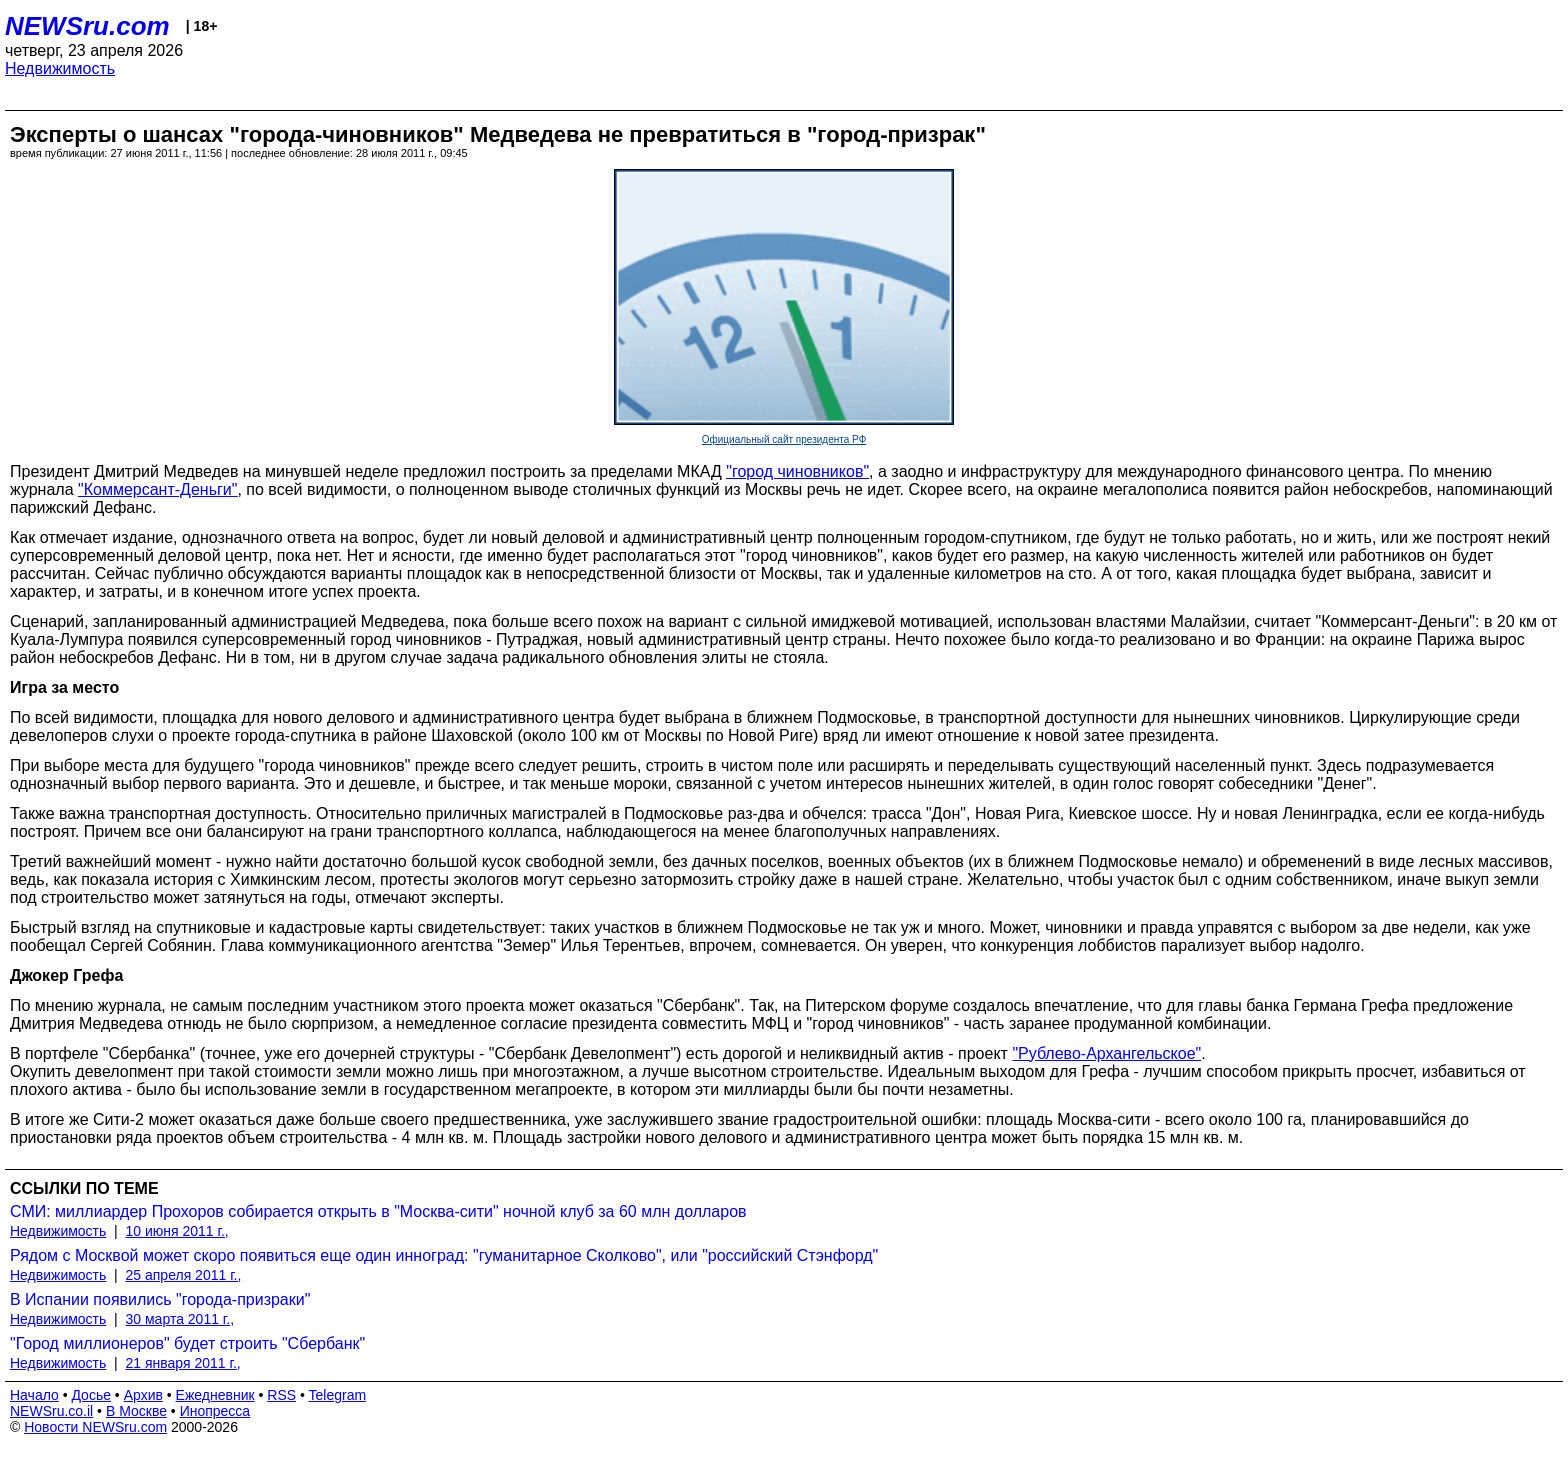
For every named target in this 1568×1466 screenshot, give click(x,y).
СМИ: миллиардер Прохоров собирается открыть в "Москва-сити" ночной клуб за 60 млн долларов (378, 1211)
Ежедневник (215, 1395)
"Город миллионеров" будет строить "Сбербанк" (187, 1343)
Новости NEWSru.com (95, 1427)
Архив (143, 1395)
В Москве (136, 1411)
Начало (34, 1395)
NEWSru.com (87, 26)
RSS (281, 1395)
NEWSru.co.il (51, 1411)
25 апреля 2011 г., (184, 1275)
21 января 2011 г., (183, 1363)
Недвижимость (60, 68)
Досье (91, 1395)
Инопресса (215, 1411)
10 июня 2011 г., (177, 1231)
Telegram (338, 1395)
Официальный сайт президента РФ (784, 439)
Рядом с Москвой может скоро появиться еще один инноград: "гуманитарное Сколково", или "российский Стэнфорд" (444, 1255)
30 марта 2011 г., (180, 1319)
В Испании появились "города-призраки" (160, 1299)
